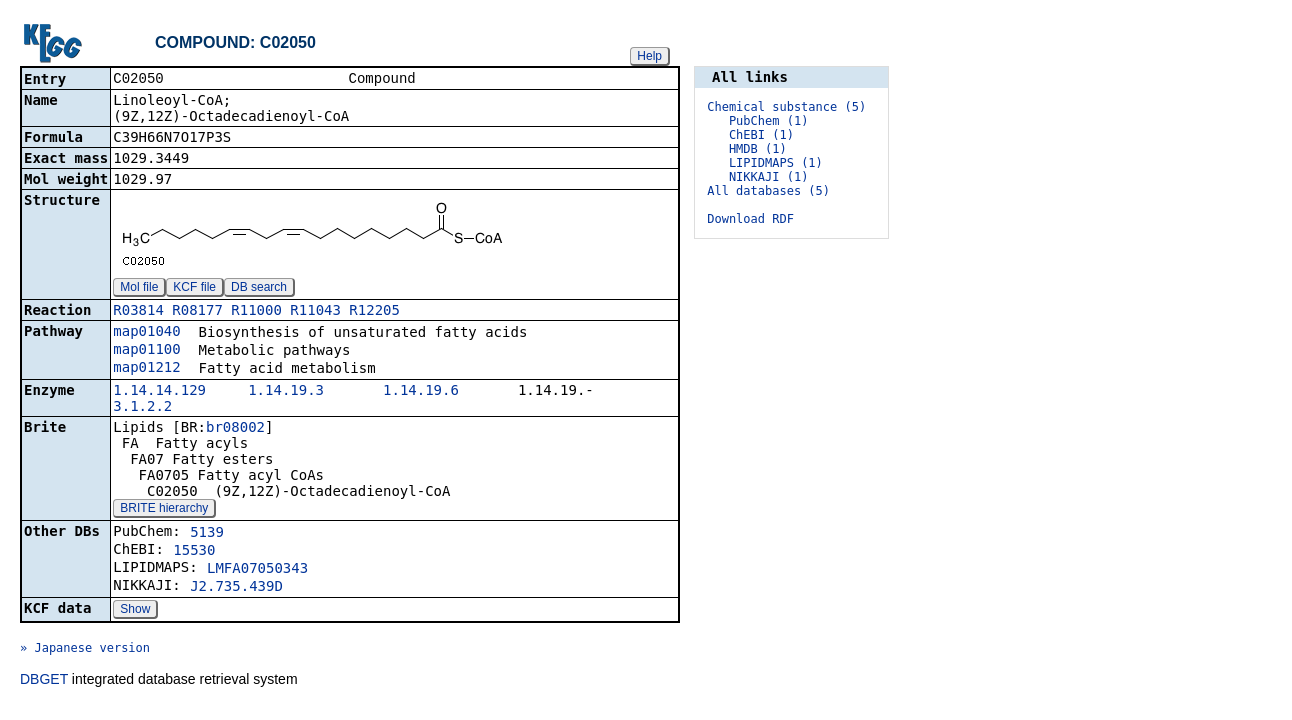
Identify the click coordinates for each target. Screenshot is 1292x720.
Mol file (139, 289)
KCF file (194, 289)
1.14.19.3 (286, 392)
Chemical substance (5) (786, 107)
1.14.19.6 (421, 392)
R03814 (138, 312)
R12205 (374, 312)
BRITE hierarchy (164, 510)
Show (135, 611)
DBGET (44, 681)
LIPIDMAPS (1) (776, 163)
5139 (207, 534)
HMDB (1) (758, 149)
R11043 (315, 312)
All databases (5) (768, 191)
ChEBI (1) (761, 135)
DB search (259, 289)
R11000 (256, 312)
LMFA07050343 (257, 570)
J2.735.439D (236, 588)
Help (649, 56)
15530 (194, 552)
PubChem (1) (768, 121)
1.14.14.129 (159, 392)
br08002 (235, 429)
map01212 (146, 369)
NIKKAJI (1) (768, 177)
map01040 (146, 333)
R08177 (197, 312)
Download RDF (750, 219)
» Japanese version (85, 650)
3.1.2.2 (142, 408)
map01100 (146, 351)
